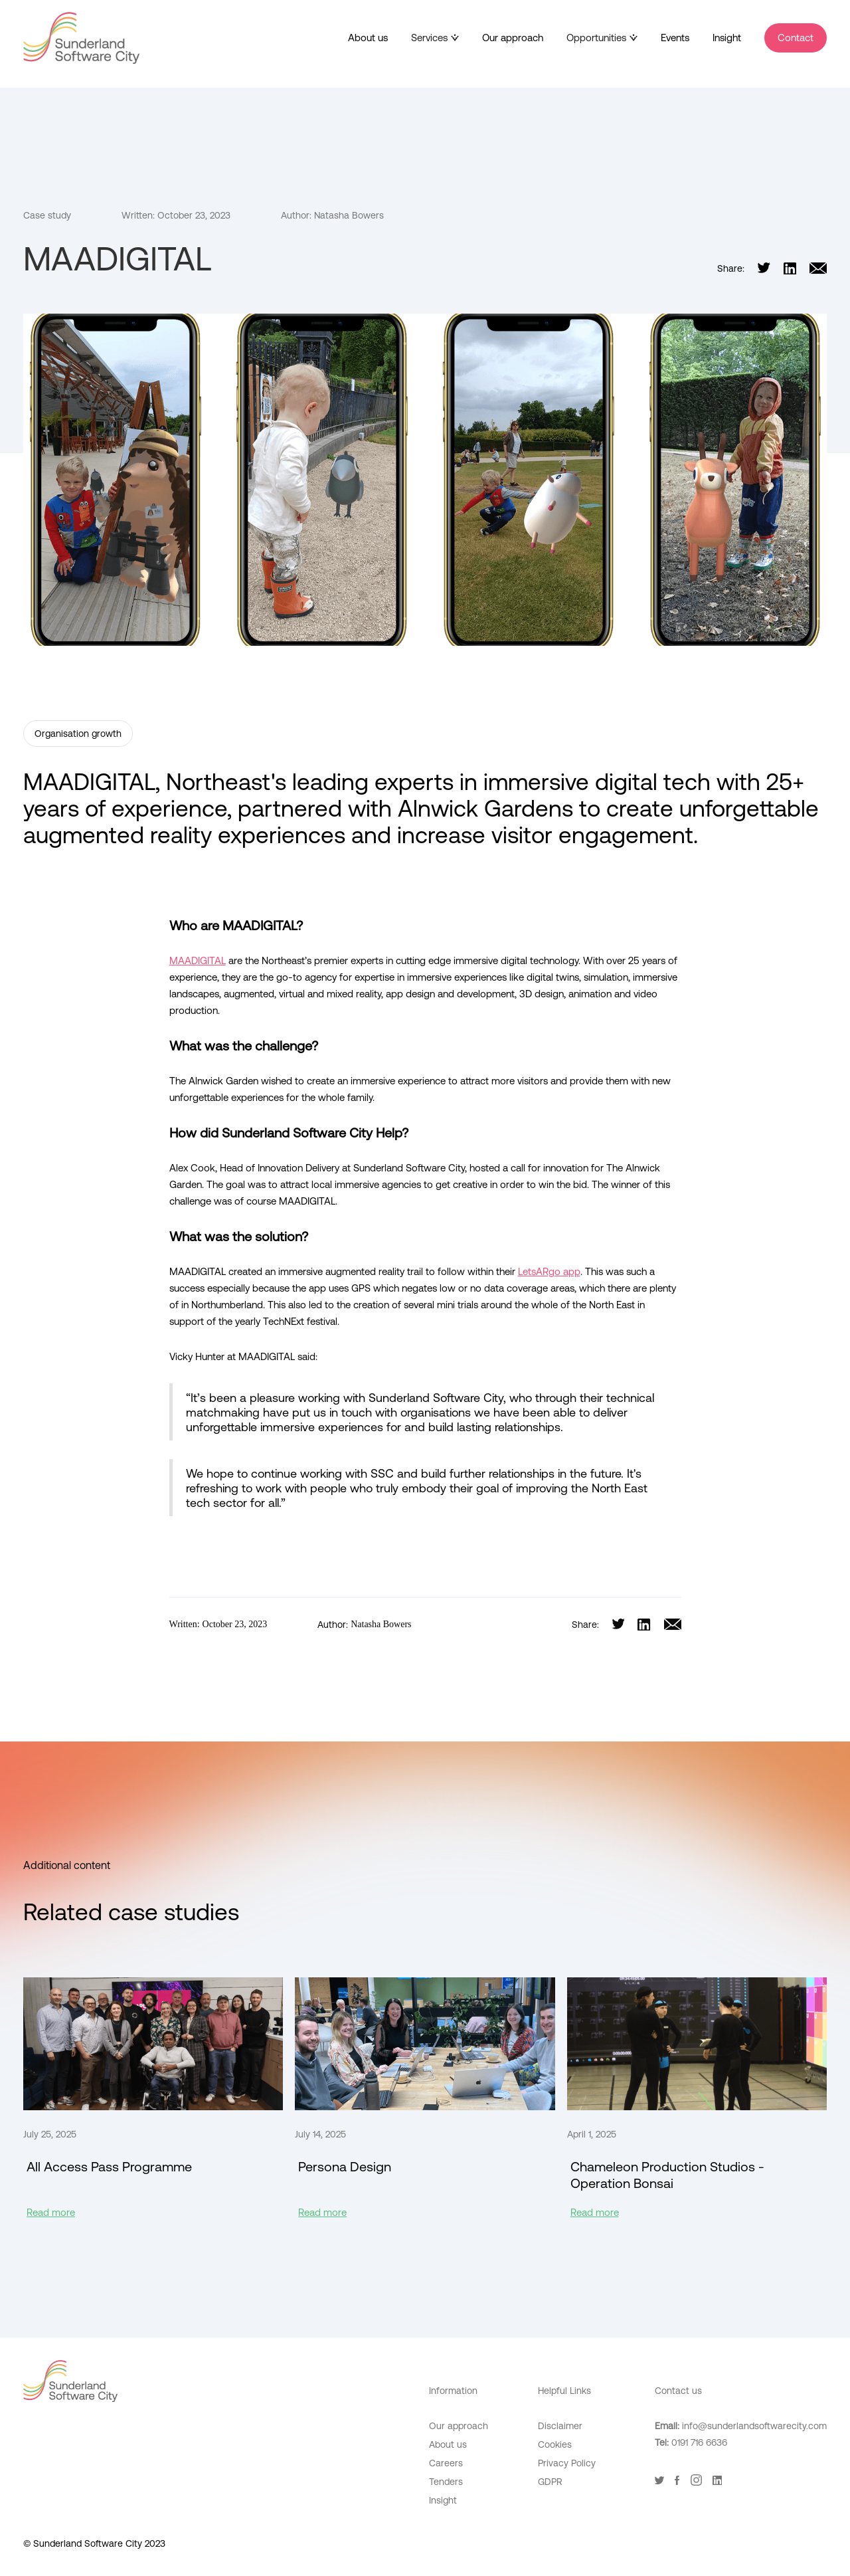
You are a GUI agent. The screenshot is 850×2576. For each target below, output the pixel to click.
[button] (435, 38)
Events (675, 37)
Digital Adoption (571, 2505)
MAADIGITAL (197, 960)
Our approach (512, 37)
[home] (81, 38)
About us (368, 37)
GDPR (550, 2481)
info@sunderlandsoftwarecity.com (754, 2426)
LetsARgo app (549, 1271)
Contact (795, 37)
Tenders (446, 2481)
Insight (727, 37)
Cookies (555, 2444)
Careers (446, 2463)
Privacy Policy (567, 2463)
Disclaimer (560, 2426)
